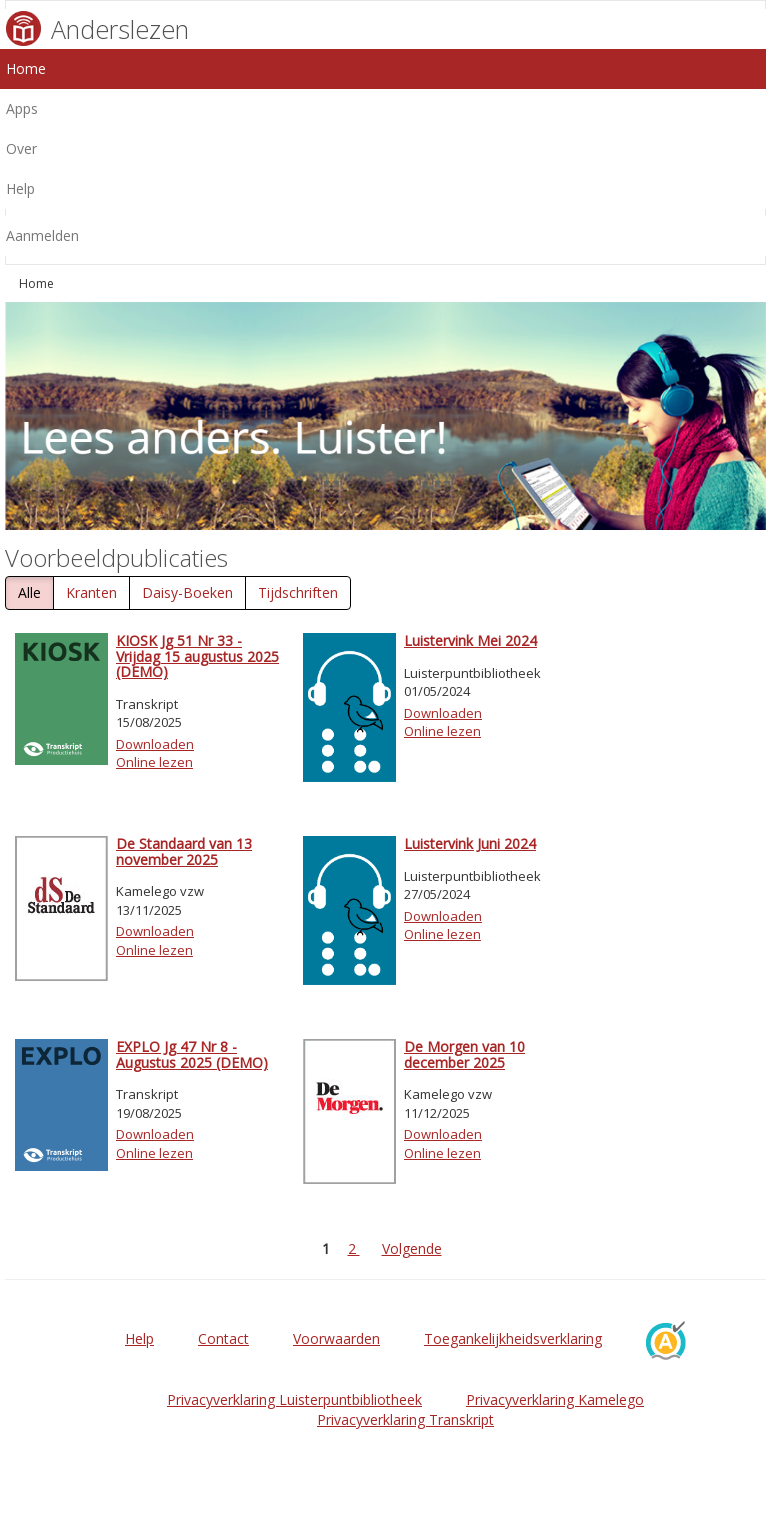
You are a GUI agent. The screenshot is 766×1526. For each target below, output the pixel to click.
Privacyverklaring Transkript (405, 1419)
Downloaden (155, 744)
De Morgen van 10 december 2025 (464, 1054)
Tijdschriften (298, 592)
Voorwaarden (336, 1338)
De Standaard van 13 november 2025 (184, 851)
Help (139, 1338)
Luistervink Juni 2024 (470, 843)
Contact (223, 1338)
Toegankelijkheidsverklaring (513, 1338)
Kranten (91, 592)
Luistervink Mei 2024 (470, 640)
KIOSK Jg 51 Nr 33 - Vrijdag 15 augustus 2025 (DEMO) (197, 656)
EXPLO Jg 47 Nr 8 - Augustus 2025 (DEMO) (192, 1054)
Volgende (412, 1248)
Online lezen (154, 762)
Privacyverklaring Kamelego (555, 1399)
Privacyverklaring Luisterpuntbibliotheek (294, 1399)
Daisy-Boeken (187, 592)
